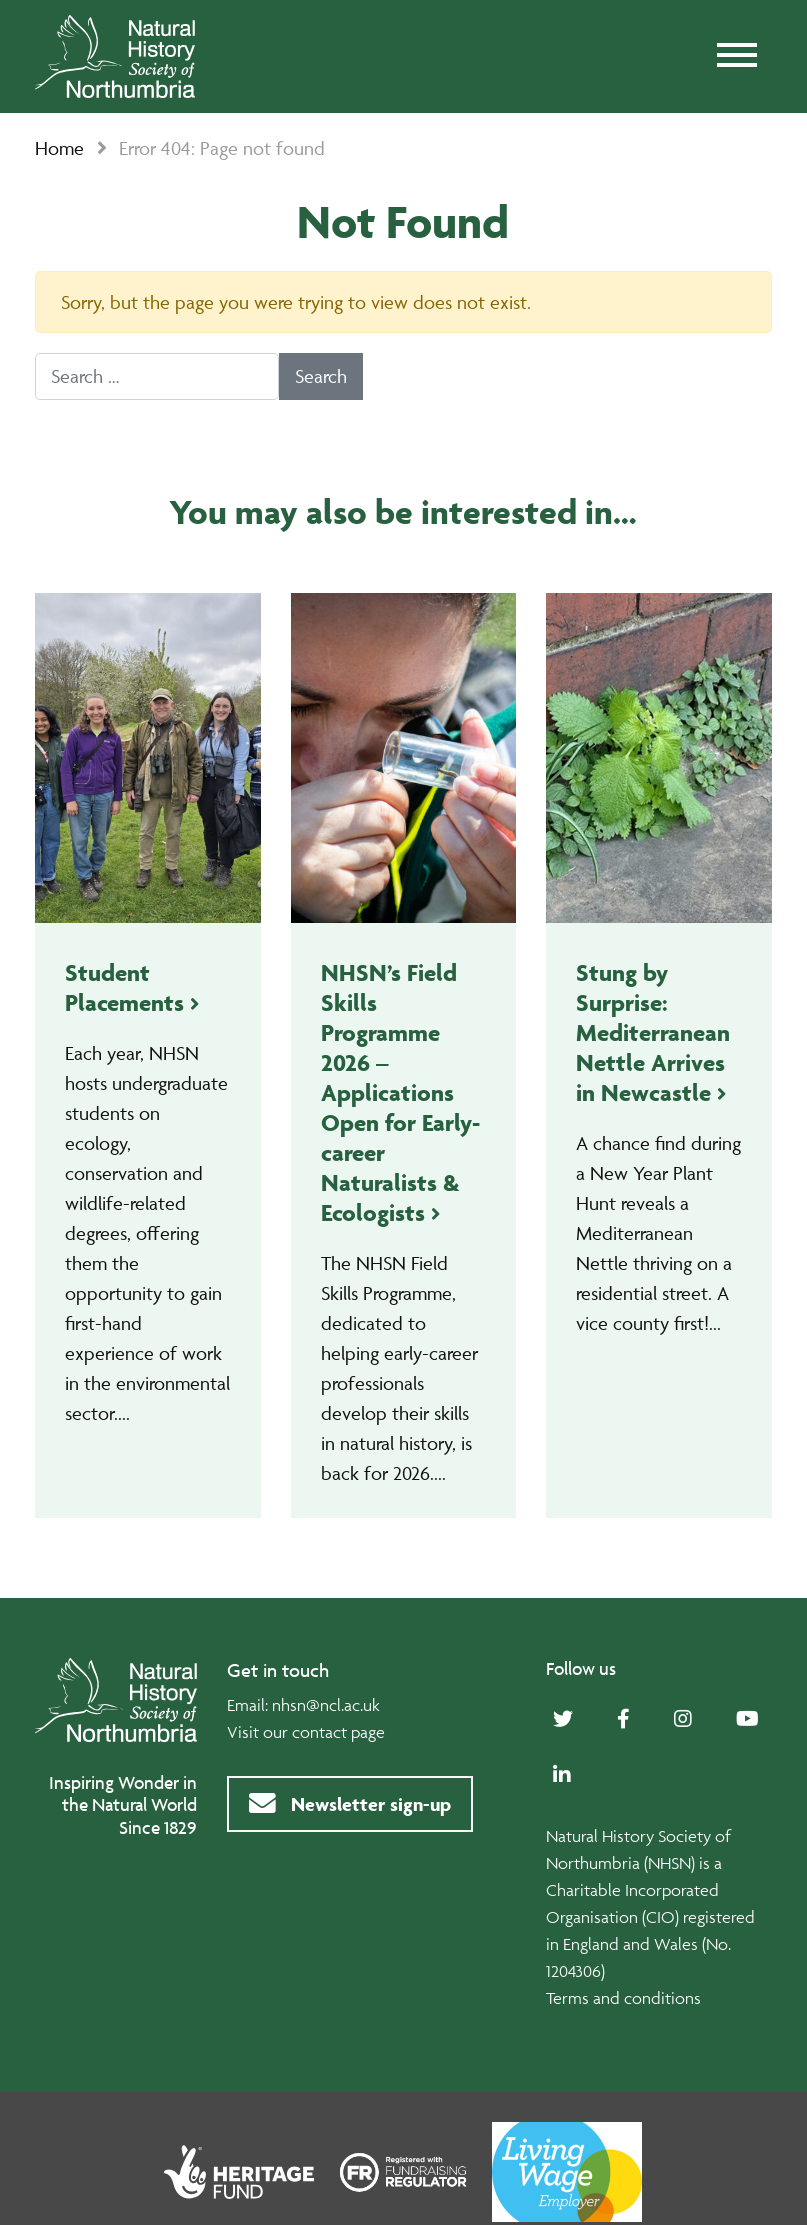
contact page (338, 1732)
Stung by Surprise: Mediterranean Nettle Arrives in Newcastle (653, 1032)
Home (59, 148)
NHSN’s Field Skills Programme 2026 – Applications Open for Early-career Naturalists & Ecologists (400, 1092)
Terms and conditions (623, 1998)
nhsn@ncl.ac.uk (326, 1705)
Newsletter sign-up (350, 1804)
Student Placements (124, 987)
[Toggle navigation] (737, 57)
